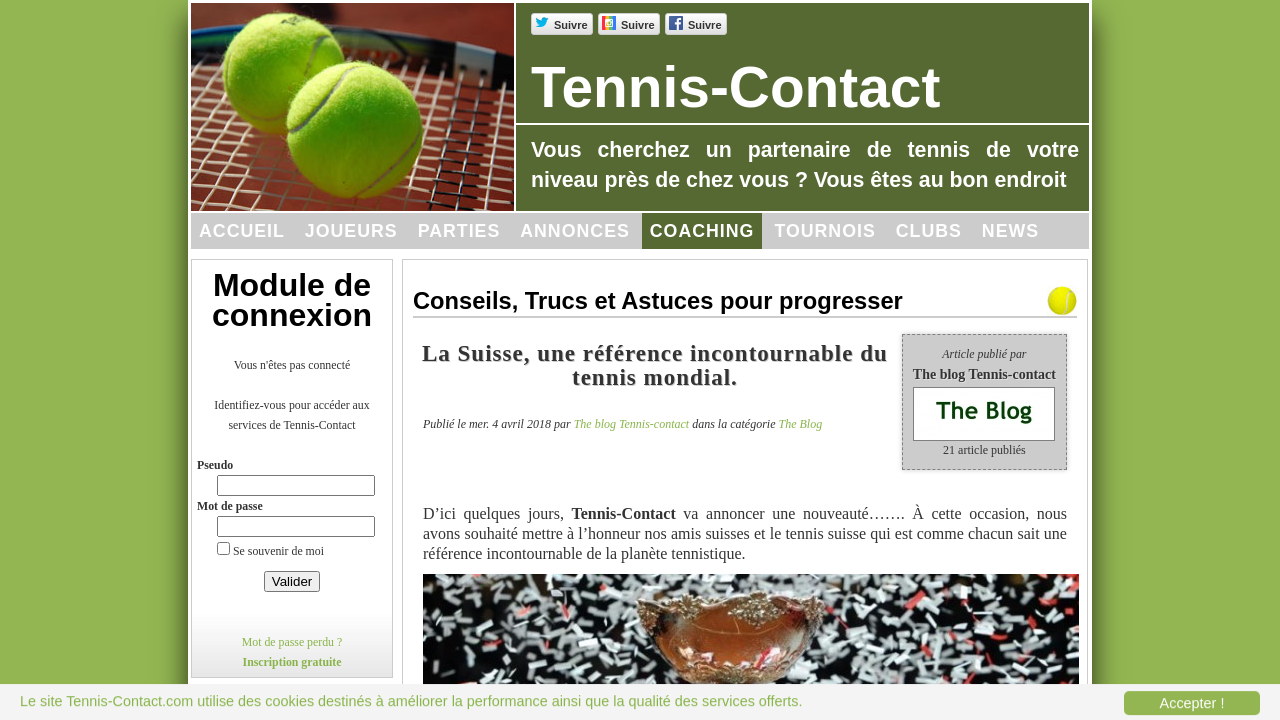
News (1010, 231)
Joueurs (351, 231)
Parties (459, 231)
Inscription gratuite (292, 662)
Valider (292, 581)
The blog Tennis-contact (632, 424)
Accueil (242, 231)
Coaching (702, 231)
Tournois (824, 231)
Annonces (575, 231)
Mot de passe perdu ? (292, 642)
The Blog (801, 424)
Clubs (929, 231)
